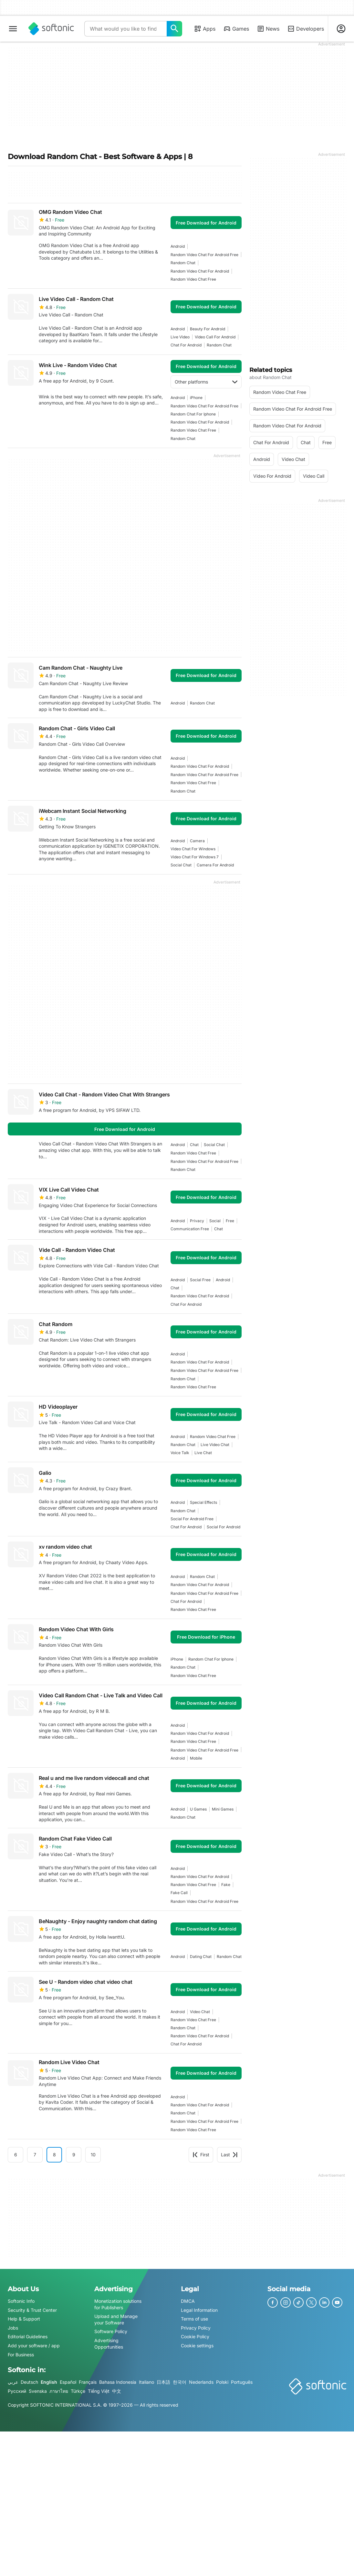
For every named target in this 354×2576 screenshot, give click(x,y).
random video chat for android (200, 271)
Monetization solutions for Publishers (117, 2304)
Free (230, 1220)
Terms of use (194, 2318)
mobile (196, 1758)
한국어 (179, 2382)
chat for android (186, 345)
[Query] (125, 28)
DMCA (188, 2301)
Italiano (146, 2382)
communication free (190, 1228)
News (268, 29)
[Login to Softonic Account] (341, 29)
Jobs (13, 2327)
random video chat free (193, 279)
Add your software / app (34, 2345)
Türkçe (78, 2390)
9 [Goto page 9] (73, 2154)
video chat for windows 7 (195, 856)
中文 (116, 2390)
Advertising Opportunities (108, 2344)
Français (88, 2382)
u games (198, 1809)
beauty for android (207, 328)
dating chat (201, 1956)
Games (236, 29)
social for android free (192, 1518)
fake (225, 1884)
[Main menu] (13, 29)
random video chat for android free (204, 254)
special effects (203, 1502)
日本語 (163, 2382)
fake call (179, 1892)
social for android (223, 1526)
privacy (197, 1220)
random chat (183, 262)
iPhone (196, 397)
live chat (203, 1452)
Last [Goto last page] (229, 2154)
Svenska (38, 2390)
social (215, 1220)
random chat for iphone (193, 414)
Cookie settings (197, 2345)
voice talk (180, 1452)
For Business (21, 2354)
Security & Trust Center (32, 2309)
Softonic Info (21, 2301)
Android (178, 246)
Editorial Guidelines (27, 2336)
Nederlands (201, 2382)
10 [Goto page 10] (93, 2154)
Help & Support (24, 2318)
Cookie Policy (195, 2336)
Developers (305, 29)
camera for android (215, 865)
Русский (17, 2390)
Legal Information (199, 2309)
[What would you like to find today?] (174, 28)
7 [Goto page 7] (35, 2154)
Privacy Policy (196, 2327)
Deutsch (29, 2382)
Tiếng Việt (98, 2390)
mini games (223, 1809)
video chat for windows (193, 848)
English (49, 2382)
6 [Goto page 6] (15, 2154)
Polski (222, 2382)
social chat (181, 865)
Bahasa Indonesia (117, 2382)
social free (200, 1279)
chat (194, 1144)
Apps (204, 29)
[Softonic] (51, 29)
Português (242, 2382)
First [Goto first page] (201, 2154)
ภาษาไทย (58, 2390)
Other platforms (206, 381)
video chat (200, 2011)
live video (180, 336)
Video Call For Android (215, 336)
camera (197, 840)
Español (68, 2382)
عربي (13, 2382)
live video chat (215, 1444)
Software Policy (110, 2331)
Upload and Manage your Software (116, 2319)
